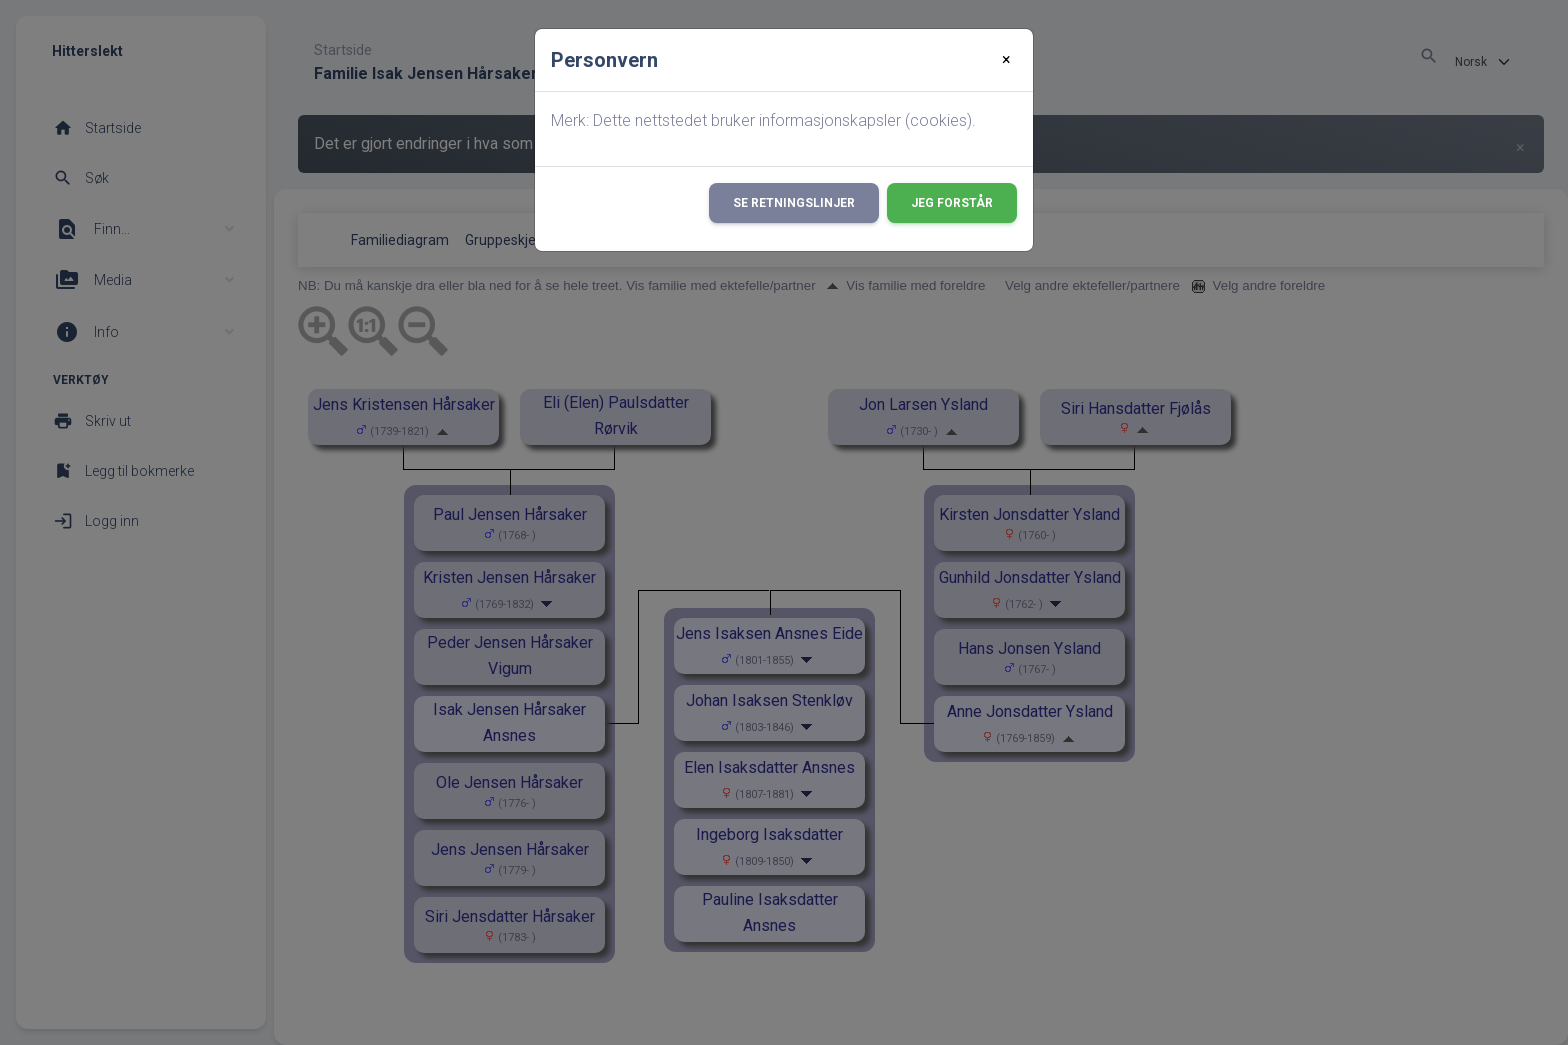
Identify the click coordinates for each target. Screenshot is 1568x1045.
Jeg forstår (952, 203)
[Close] (1006, 60)
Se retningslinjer (794, 203)
